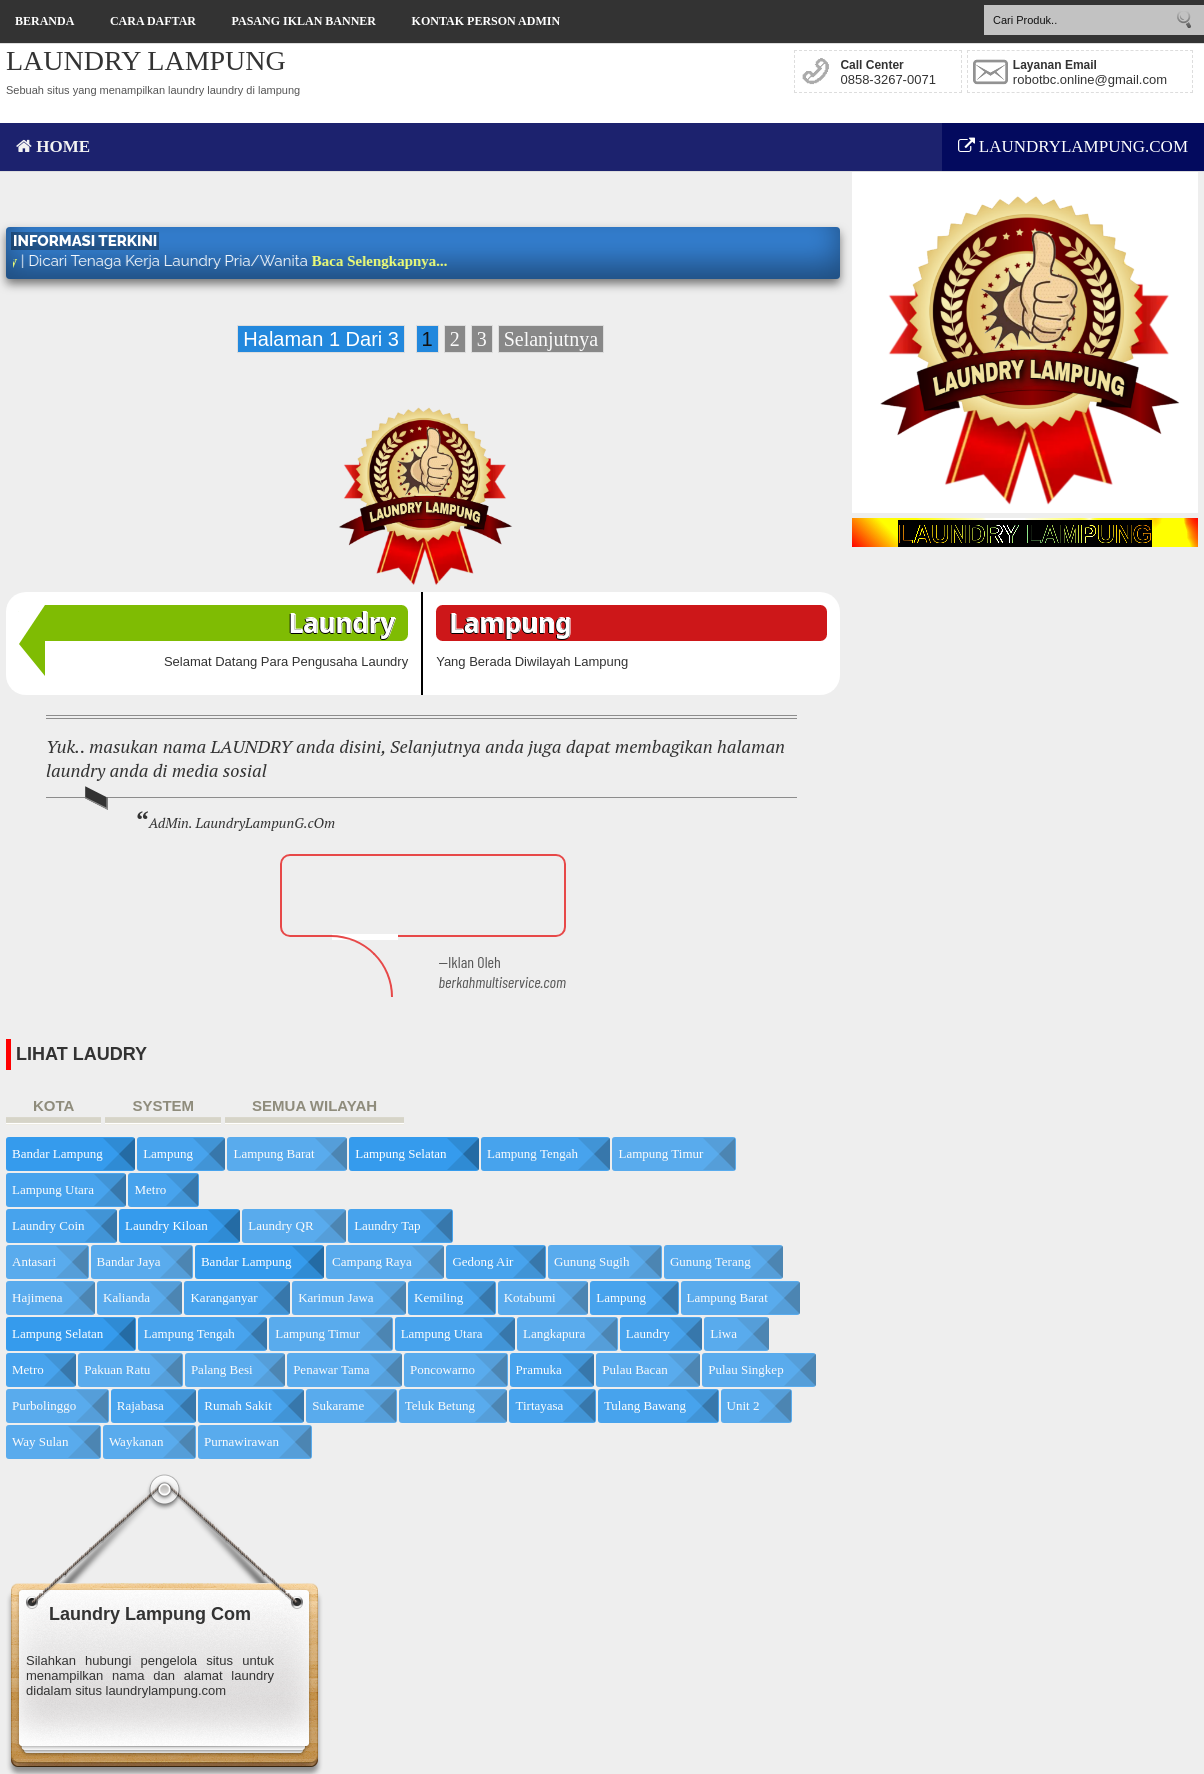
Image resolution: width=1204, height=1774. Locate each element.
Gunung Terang (710, 1261)
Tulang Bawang (645, 1405)
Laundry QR (280, 1225)
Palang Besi (222, 1369)
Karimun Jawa (335, 1297)
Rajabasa (140, 1405)
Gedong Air (482, 1261)
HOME (53, 146)
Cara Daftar (153, 21)
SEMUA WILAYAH (314, 1105)
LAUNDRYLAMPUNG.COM (1073, 146)
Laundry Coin (48, 1225)
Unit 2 (743, 1405)
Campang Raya (372, 1261)
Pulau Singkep (745, 1369)
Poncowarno (442, 1369)
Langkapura (554, 1333)
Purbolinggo (44, 1405)
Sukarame (338, 1405)
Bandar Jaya (129, 1261)
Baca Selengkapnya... (400, 261)
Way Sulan (40, 1441)
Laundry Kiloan (166, 1225)
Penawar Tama (331, 1369)
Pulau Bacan (634, 1369)
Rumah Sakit (238, 1405)
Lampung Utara (53, 1189)
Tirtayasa (539, 1405)
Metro (150, 1189)
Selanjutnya (551, 339)
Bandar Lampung (57, 1153)
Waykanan (136, 1441)
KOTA (53, 1105)
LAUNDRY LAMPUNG (146, 60)
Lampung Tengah (532, 1153)
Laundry (648, 1333)
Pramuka (539, 1369)
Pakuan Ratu (117, 1369)
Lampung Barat (273, 1153)
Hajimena (37, 1297)
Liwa (723, 1333)
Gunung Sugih (591, 1261)
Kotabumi (530, 1297)
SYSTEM (163, 1105)
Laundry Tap (387, 1225)
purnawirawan (241, 1441)
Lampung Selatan (400, 1153)
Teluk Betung (440, 1405)
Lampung (168, 1153)
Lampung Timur (660, 1153)
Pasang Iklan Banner (304, 21)
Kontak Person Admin (486, 21)
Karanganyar (223, 1297)
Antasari (34, 1261)
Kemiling (438, 1297)
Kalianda (126, 1297)
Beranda (44, 21)
